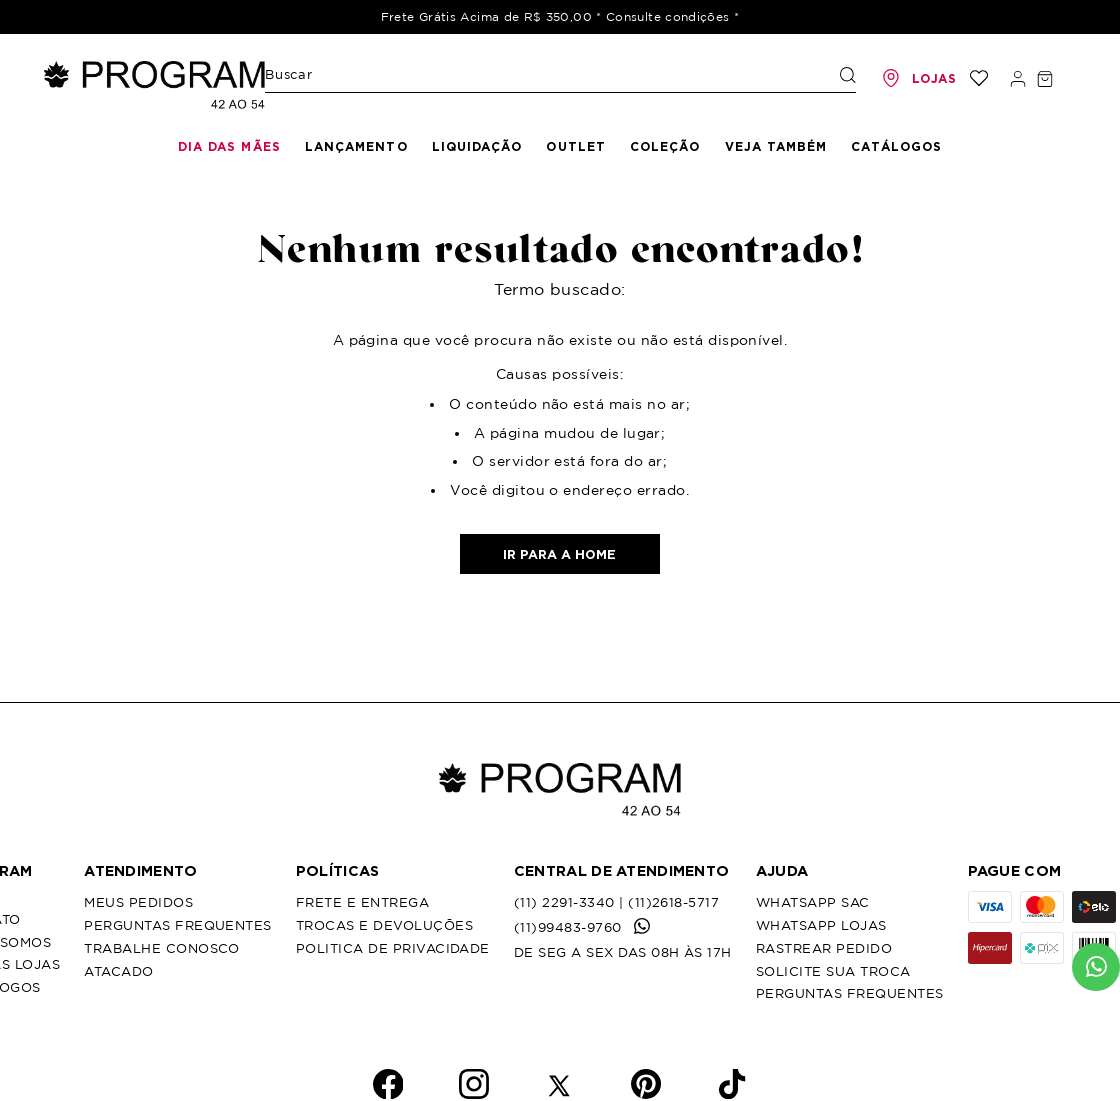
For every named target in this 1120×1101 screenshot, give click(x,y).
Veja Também (776, 146)
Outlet (575, 146)
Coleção (665, 146)
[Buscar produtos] (848, 74)
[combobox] (560, 79)
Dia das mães (229, 146)
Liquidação (477, 146)
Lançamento (356, 146)
